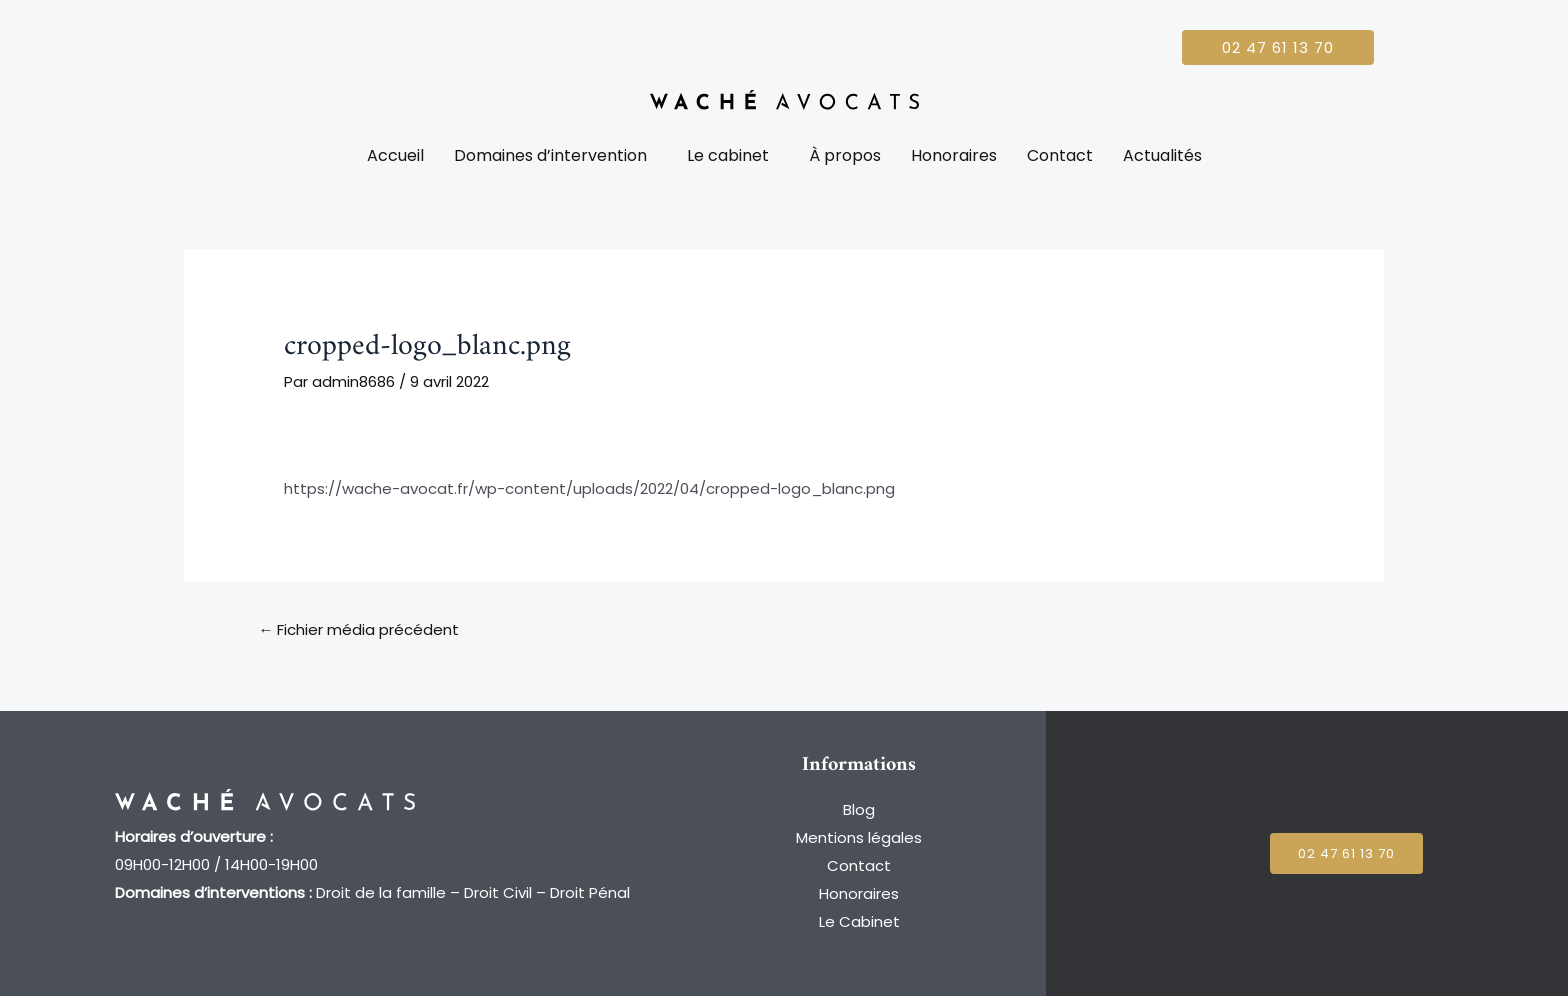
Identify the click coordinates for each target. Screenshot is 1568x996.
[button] (555, 156)
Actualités (1162, 155)
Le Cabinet (859, 921)
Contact (1060, 155)
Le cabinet (728, 155)
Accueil (395, 155)
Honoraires (954, 155)
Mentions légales (859, 837)
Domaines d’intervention (550, 155)
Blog (859, 809)
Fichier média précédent (358, 629)
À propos (845, 155)
